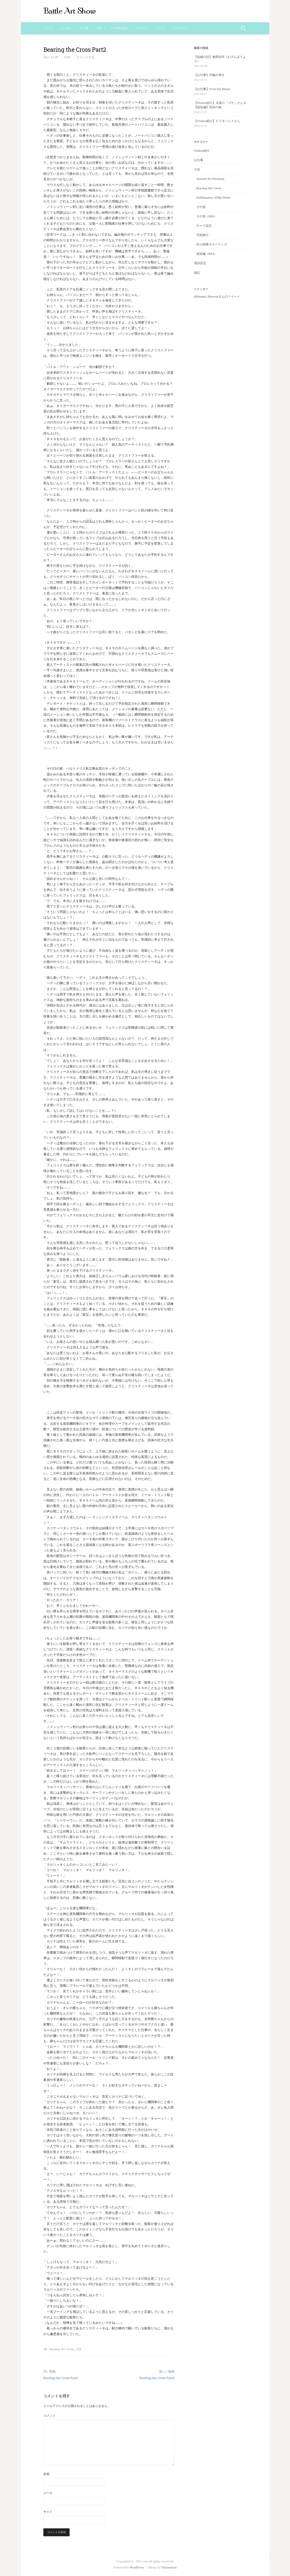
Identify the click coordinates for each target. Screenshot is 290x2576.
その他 (201, 207)
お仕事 (84, 28)
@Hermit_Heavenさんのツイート (217, 297)
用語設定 (200, 263)
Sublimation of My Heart (213, 198)
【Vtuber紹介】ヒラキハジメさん (217, 121)
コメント (49, 2416)
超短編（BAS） (206, 254)
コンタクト (180, 28)
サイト (48, 2512)
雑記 (197, 273)
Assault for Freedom (210, 179)
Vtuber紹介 (120, 28)
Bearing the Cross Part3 (157, 2378)
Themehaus (169, 2568)
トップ (48, 28)
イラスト (142, 28)
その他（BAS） (206, 216)
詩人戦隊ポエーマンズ (211, 244)
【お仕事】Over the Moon (212, 89)
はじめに (66, 28)
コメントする (85, 57)
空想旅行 (202, 235)
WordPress (137, 2568)
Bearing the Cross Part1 (60, 2378)
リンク (160, 28)
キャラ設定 (204, 226)
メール (48, 2493)
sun (67, 57)
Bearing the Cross (61, 2349)
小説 (99, 28)
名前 (46, 2474)
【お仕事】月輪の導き (209, 75)
